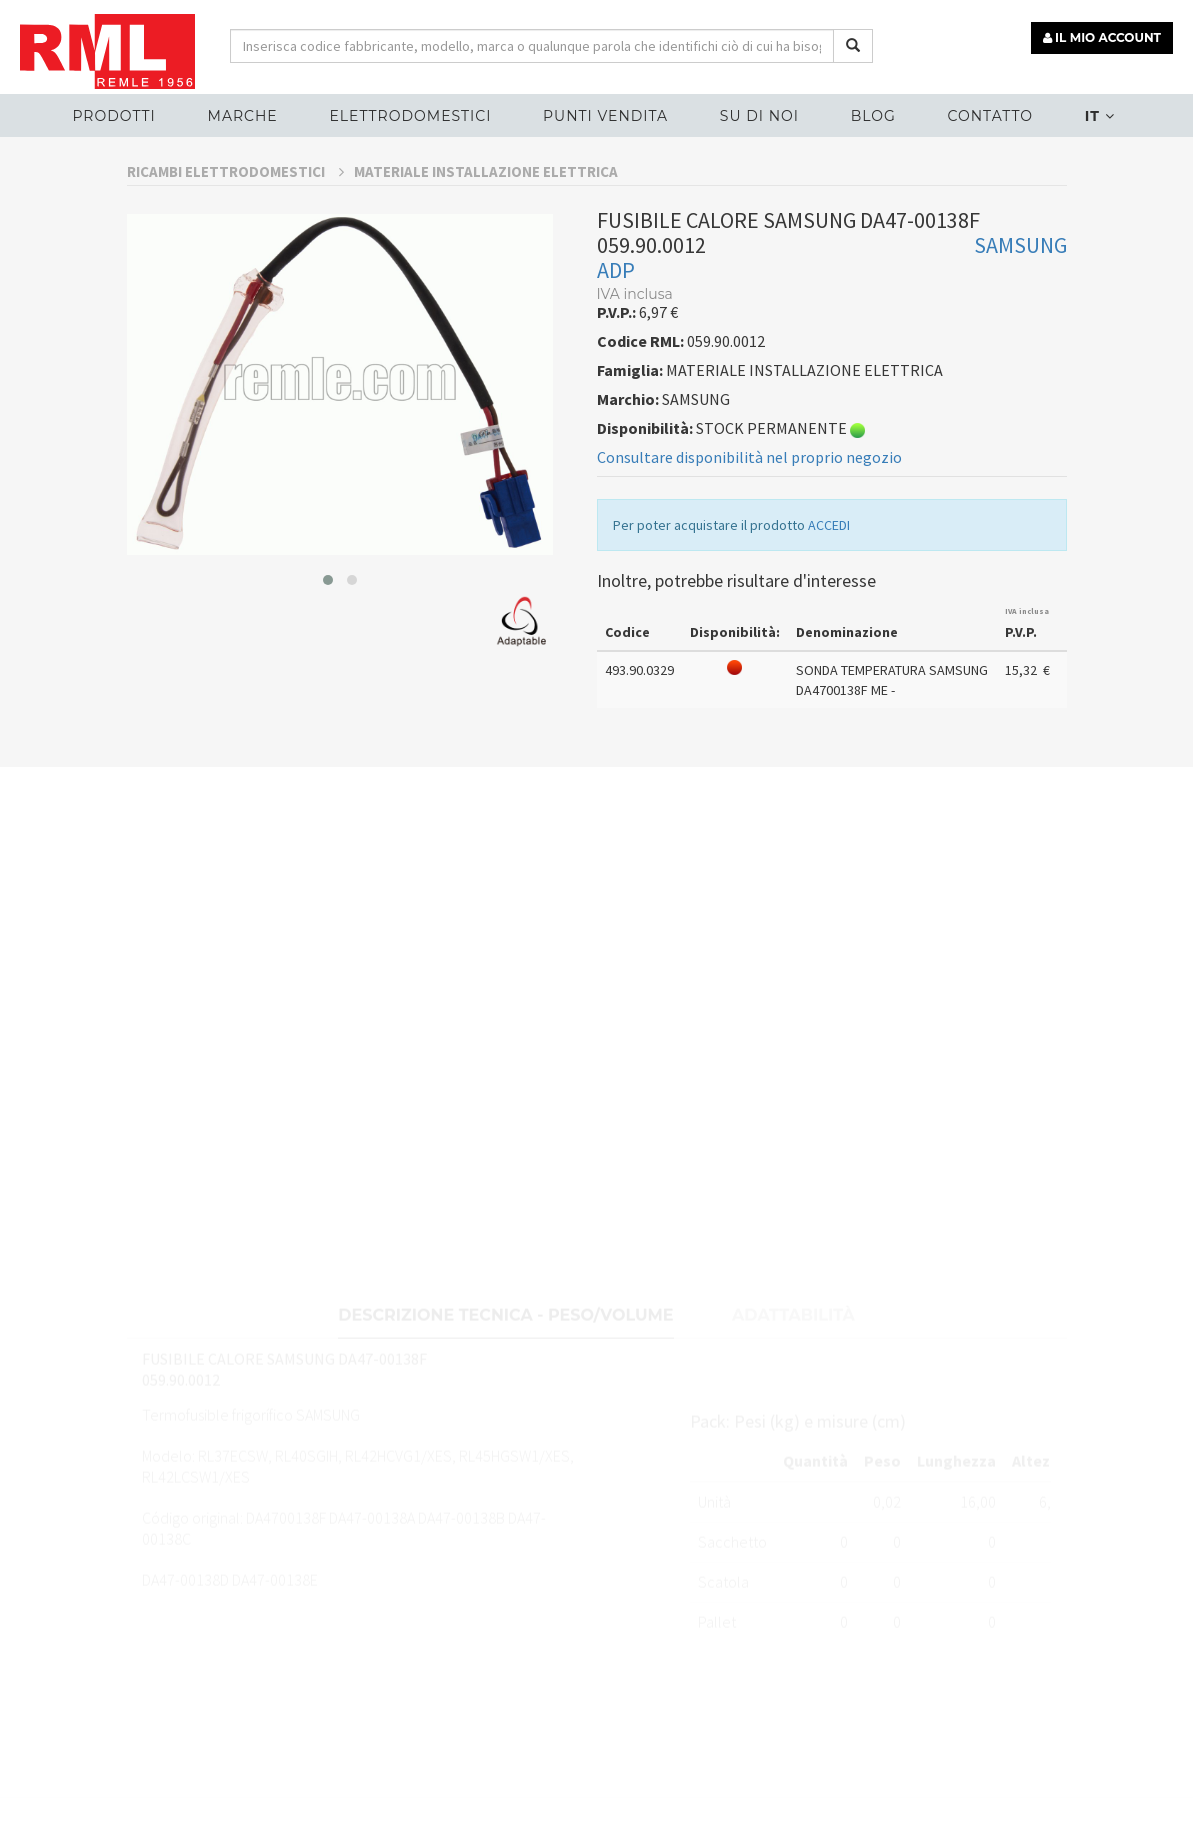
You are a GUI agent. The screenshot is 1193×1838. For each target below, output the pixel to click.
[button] (328, 633)
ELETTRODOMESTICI (410, 116)
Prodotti (113, 116)
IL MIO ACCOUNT (1102, 37)
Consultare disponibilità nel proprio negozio (749, 511)
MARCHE (243, 116)
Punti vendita (605, 116)
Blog (873, 116)
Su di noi (759, 116)
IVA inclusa (1027, 664)
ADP (616, 324)
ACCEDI (829, 579)
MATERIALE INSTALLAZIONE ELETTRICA (486, 224)
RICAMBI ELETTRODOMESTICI (235, 224)
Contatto (990, 116)
